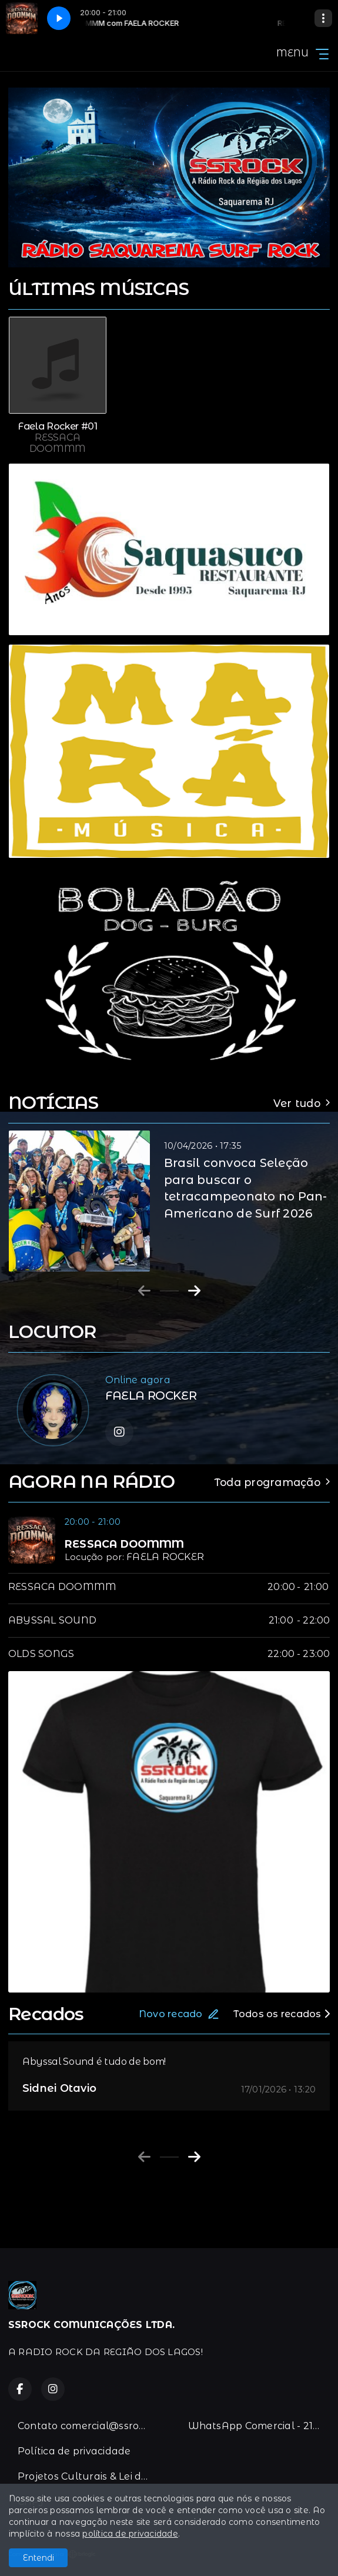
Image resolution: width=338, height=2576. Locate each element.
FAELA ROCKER (165, 1556)
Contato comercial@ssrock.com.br (89, 2425)
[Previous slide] (144, 1291)
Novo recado (179, 2014)
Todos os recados (281, 2014)
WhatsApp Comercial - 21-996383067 (259, 2425)
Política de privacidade (74, 2451)
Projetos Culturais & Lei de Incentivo (89, 2476)
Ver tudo (301, 1103)
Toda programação (272, 1482)
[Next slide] (194, 1291)
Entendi (38, 2557)
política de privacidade (130, 2533)
